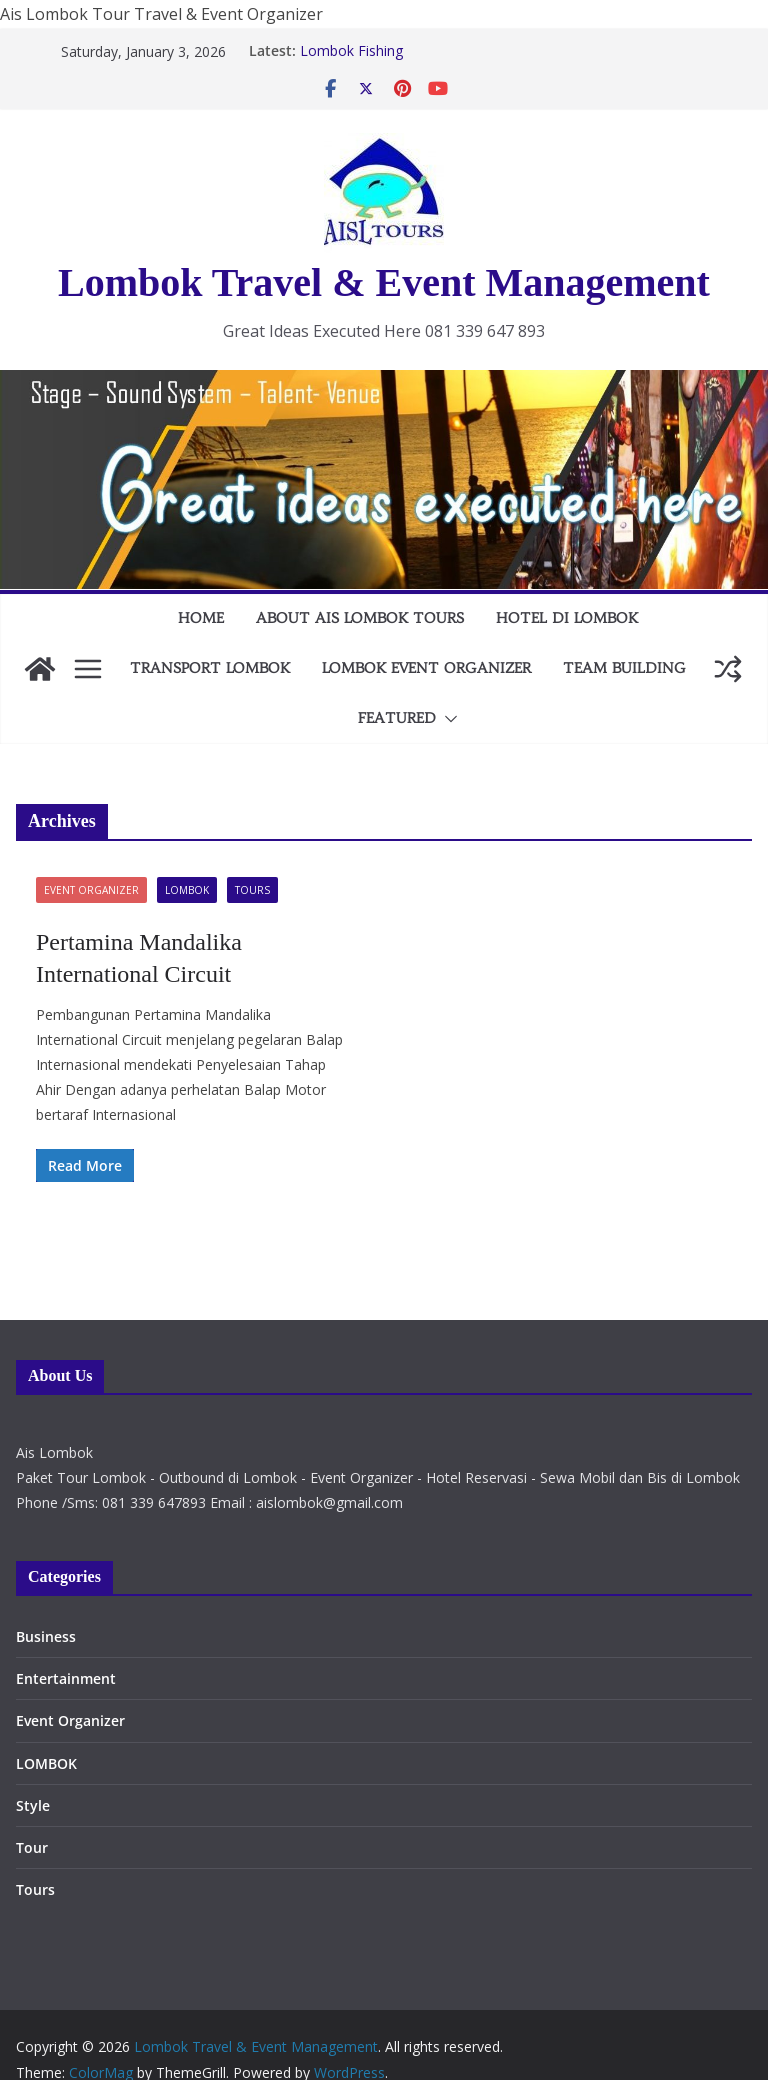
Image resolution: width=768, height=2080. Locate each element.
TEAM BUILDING (624, 668)
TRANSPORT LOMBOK (210, 668)
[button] (447, 719)
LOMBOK (187, 890)
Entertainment (66, 1678)
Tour (32, 1847)
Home (201, 618)
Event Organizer (91, 890)
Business (46, 1636)
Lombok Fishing (351, 50)
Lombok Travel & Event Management (384, 282)
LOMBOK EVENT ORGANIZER (426, 668)
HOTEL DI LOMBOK (567, 618)
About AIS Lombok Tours (360, 618)
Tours (252, 890)
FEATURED (397, 718)
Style (33, 1805)
